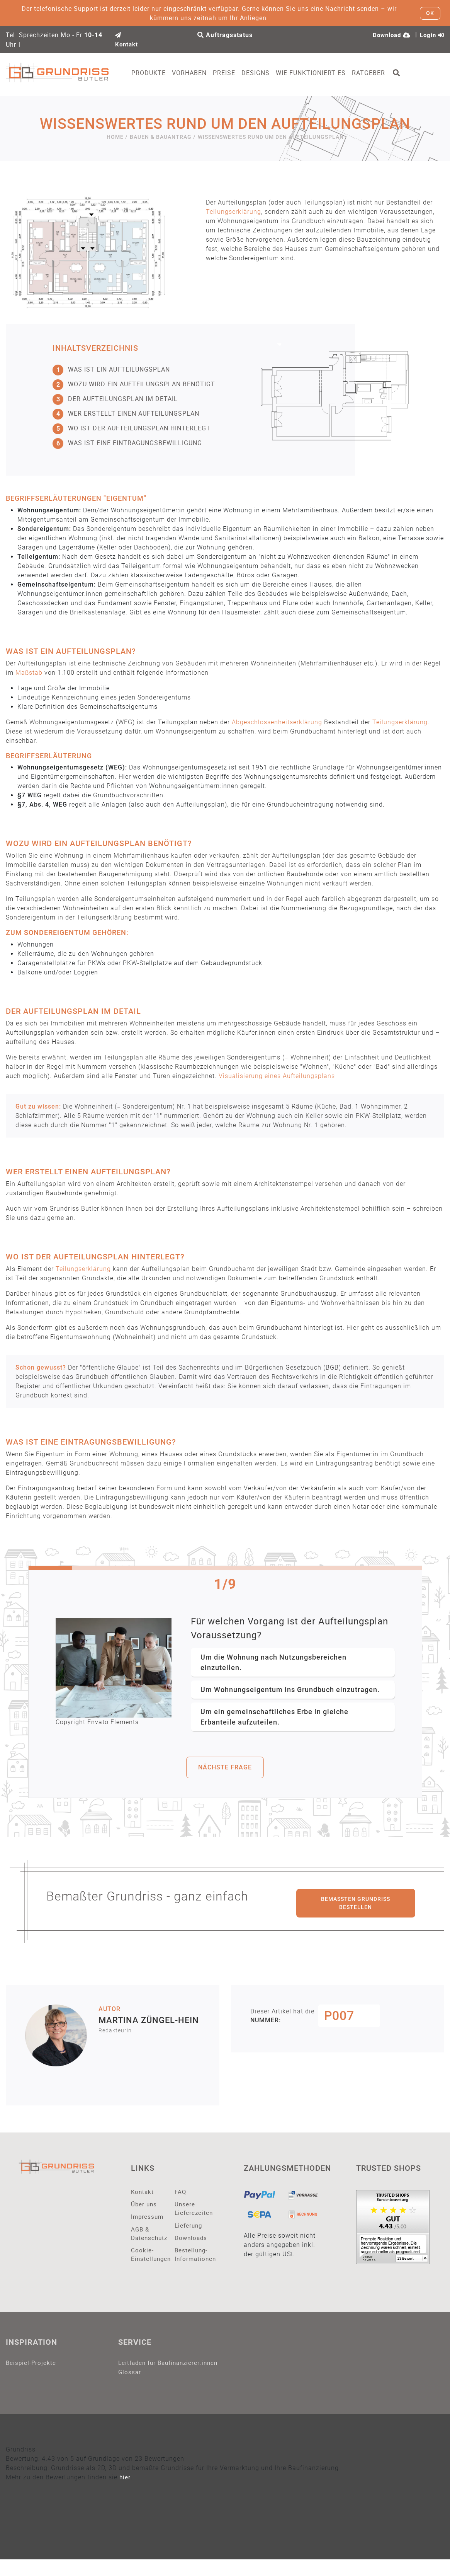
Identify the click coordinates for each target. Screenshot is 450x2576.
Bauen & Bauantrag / (163, 138)
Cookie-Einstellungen (147, 2260)
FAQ (181, 2193)
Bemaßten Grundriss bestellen (355, 1904)
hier (125, 2493)
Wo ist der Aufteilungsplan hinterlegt (132, 429)
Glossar (130, 2388)
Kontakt (143, 2193)
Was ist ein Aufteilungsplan (111, 370)
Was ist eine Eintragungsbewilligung (127, 444)
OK (430, 13)
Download (388, 35)
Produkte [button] (160, 73)
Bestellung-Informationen (191, 2260)
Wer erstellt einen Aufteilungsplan (126, 415)
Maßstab (28, 673)
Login (431, 35)
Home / (117, 138)
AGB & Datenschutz (147, 2237)
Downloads (191, 2242)
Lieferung (189, 2229)
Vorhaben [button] (200, 73)
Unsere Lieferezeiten (191, 2211)
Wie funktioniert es (322, 73)
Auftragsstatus (225, 35)
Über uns (144, 2206)
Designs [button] (267, 73)
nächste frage (225, 1768)
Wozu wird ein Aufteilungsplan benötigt (134, 385)
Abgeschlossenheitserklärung (277, 723)
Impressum (147, 2219)
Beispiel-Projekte (31, 2368)
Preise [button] (235, 73)
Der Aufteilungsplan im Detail (115, 400)
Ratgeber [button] (379, 73)
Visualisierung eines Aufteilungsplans (277, 1077)
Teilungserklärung (233, 213)
